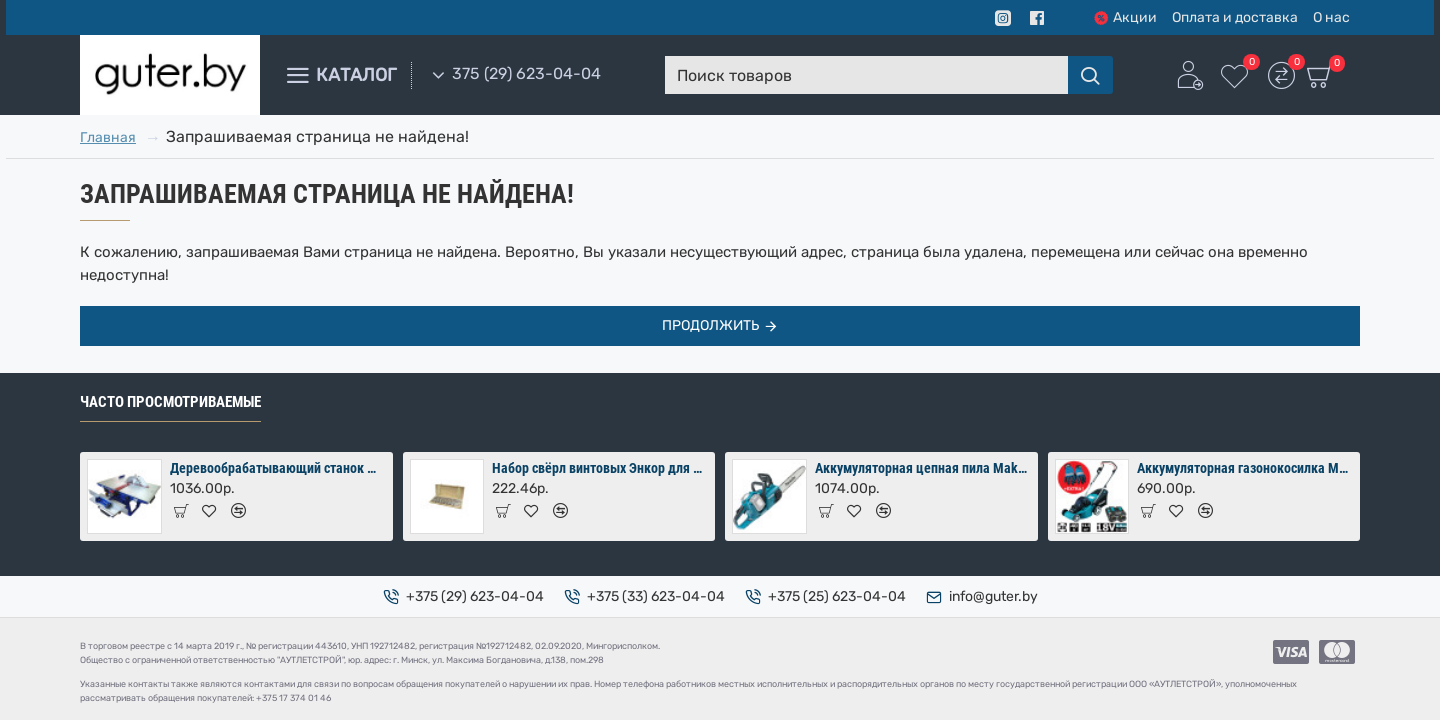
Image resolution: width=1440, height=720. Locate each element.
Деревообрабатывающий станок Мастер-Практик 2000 (278, 468)
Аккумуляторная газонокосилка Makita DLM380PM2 (1245, 468)
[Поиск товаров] (1090, 75)
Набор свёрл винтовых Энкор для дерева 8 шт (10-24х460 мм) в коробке (600, 468)
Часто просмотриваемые (170, 402)
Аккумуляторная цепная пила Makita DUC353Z (923, 468)
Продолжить (710, 325)
